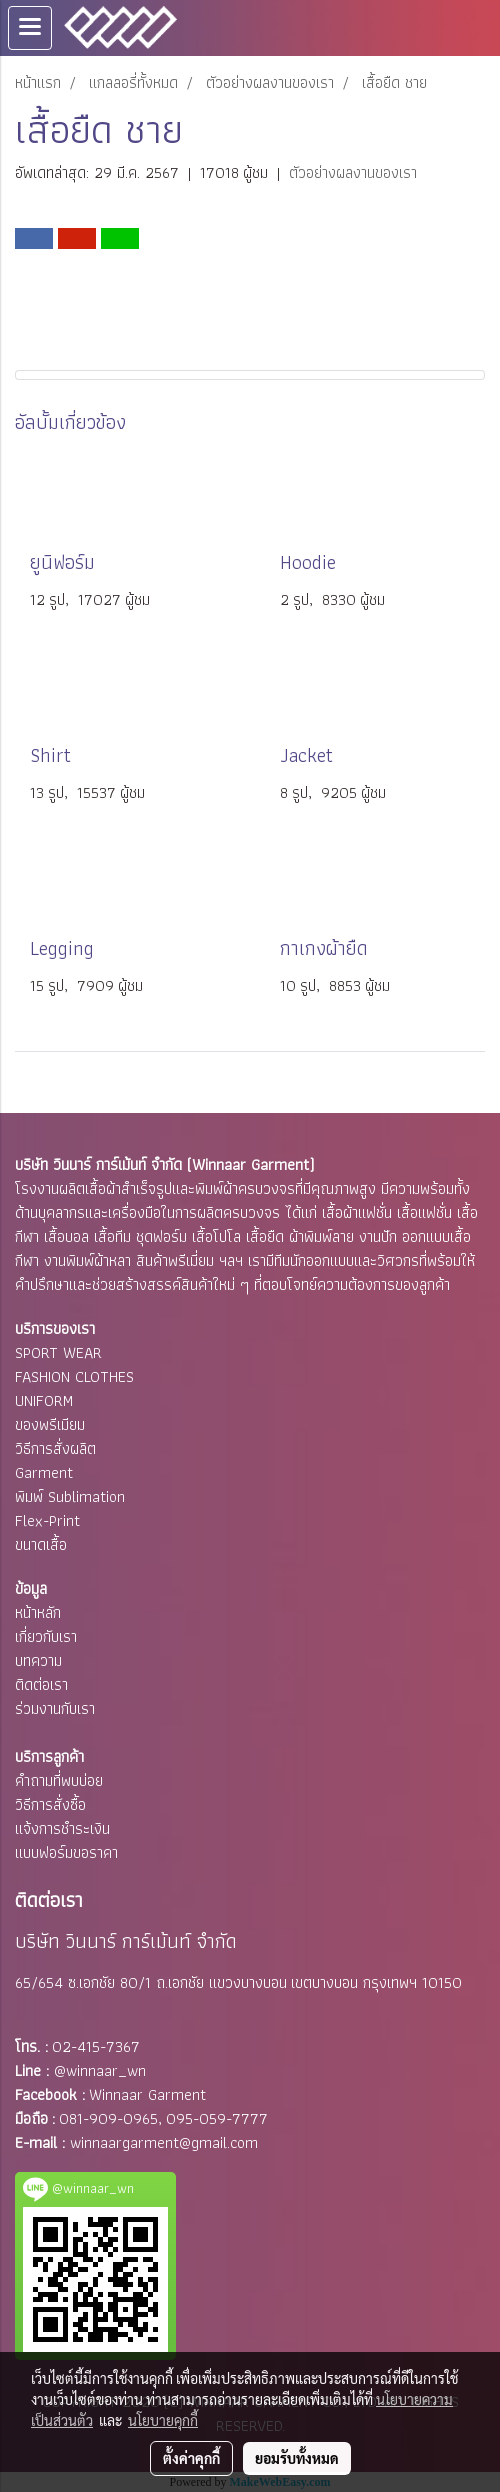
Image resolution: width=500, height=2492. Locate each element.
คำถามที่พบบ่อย (59, 1780)
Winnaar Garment (147, 2094)
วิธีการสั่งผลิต (55, 1448)
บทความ (38, 1660)
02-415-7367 (96, 2046)
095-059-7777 (217, 2118)
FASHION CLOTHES (74, 1376)
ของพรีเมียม (50, 1424)
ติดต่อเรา (41, 1684)
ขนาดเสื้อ (41, 1544)
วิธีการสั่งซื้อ (50, 1804)
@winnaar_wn (100, 2070)
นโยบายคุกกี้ (163, 2420)
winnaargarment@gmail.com (164, 2142)
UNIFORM (44, 1400)
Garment (44, 1472)
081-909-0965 (108, 2118)
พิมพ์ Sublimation (70, 1496)
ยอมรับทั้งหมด (297, 2458)
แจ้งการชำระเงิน (62, 1828)
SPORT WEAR (58, 1352)
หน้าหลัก (38, 1612)
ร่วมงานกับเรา (55, 1708)
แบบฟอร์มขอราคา (66, 1852)
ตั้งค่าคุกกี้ (191, 2458)
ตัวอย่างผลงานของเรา (353, 172)
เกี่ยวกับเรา (46, 1636)
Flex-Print (47, 1520)
